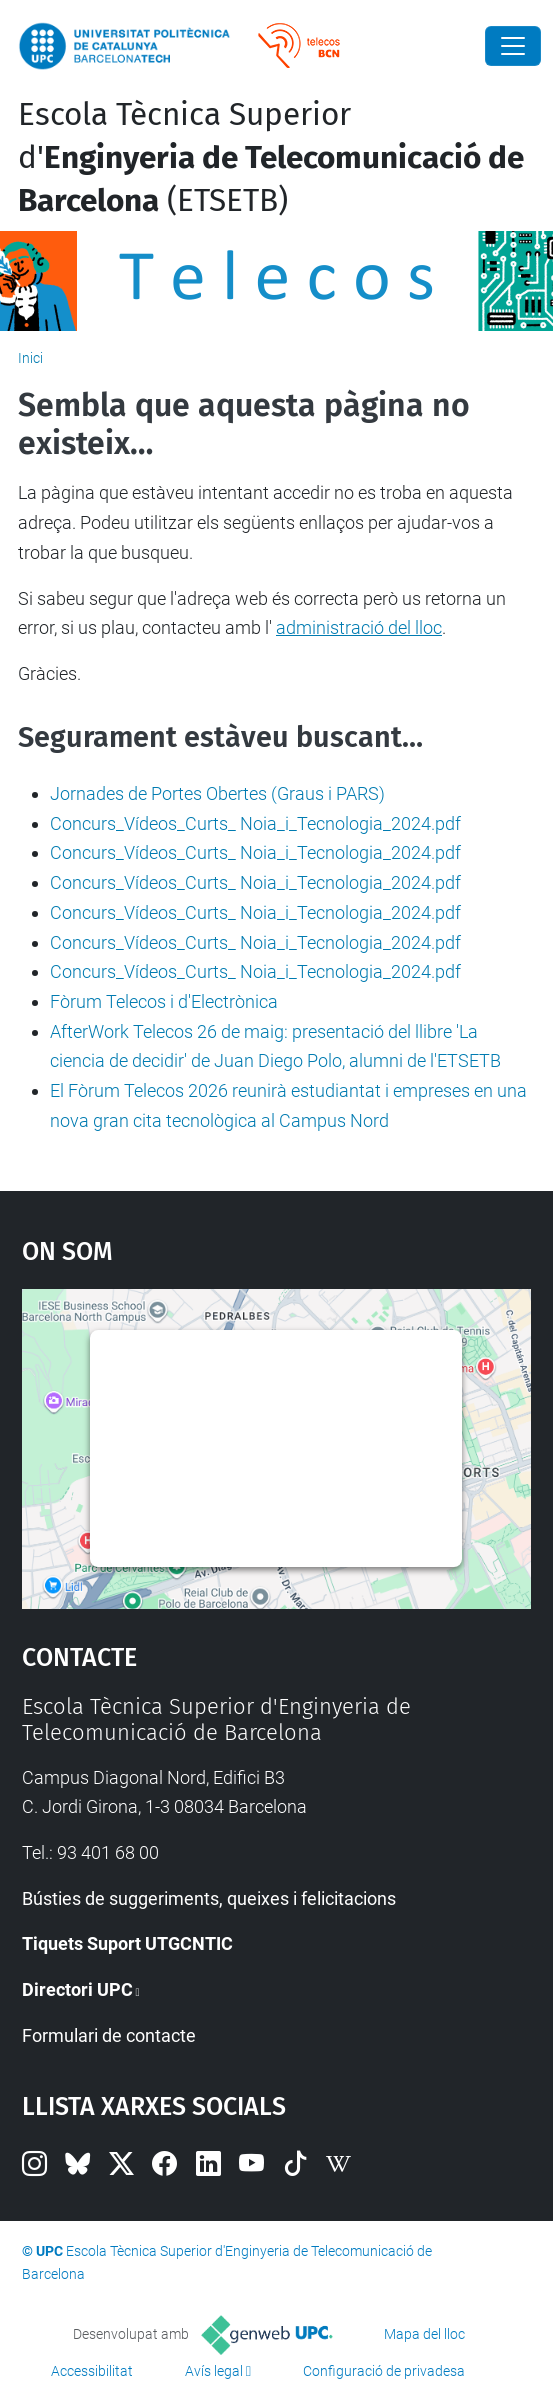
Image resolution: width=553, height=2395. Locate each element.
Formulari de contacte (109, 2035)
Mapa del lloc (424, 2334)
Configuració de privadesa (384, 2371)
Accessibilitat (92, 2371)
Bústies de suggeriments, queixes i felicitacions (209, 1898)
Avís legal (214, 2371)
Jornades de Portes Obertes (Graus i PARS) (217, 793)
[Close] (513, 46)
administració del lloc (359, 627)
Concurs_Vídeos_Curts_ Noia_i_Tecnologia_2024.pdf (255, 823)
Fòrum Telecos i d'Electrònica (164, 1001)
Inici (30, 358)
